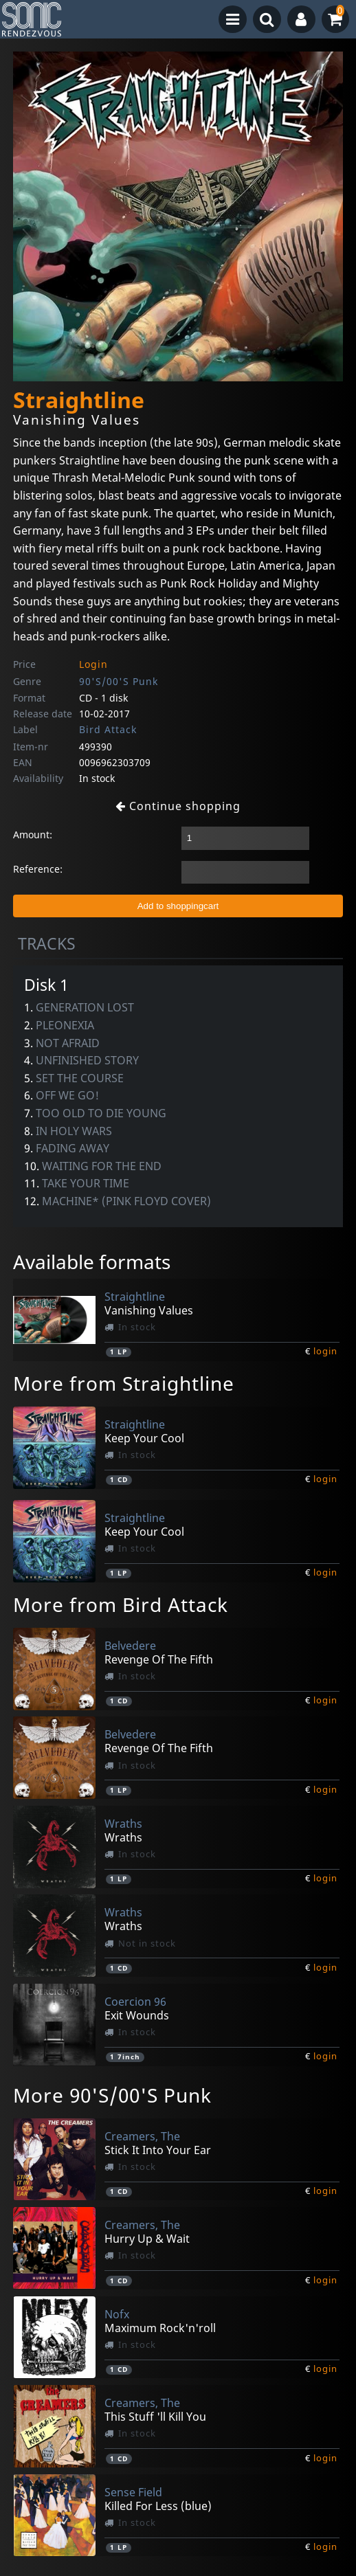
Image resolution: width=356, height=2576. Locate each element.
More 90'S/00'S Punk (112, 2095)
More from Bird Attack (120, 1604)
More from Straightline (123, 1383)
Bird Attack (108, 729)
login (325, 1351)
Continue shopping (178, 806)
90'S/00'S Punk (118, 681)
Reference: (38, 868)
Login (93, 664)
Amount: (32, 834)
